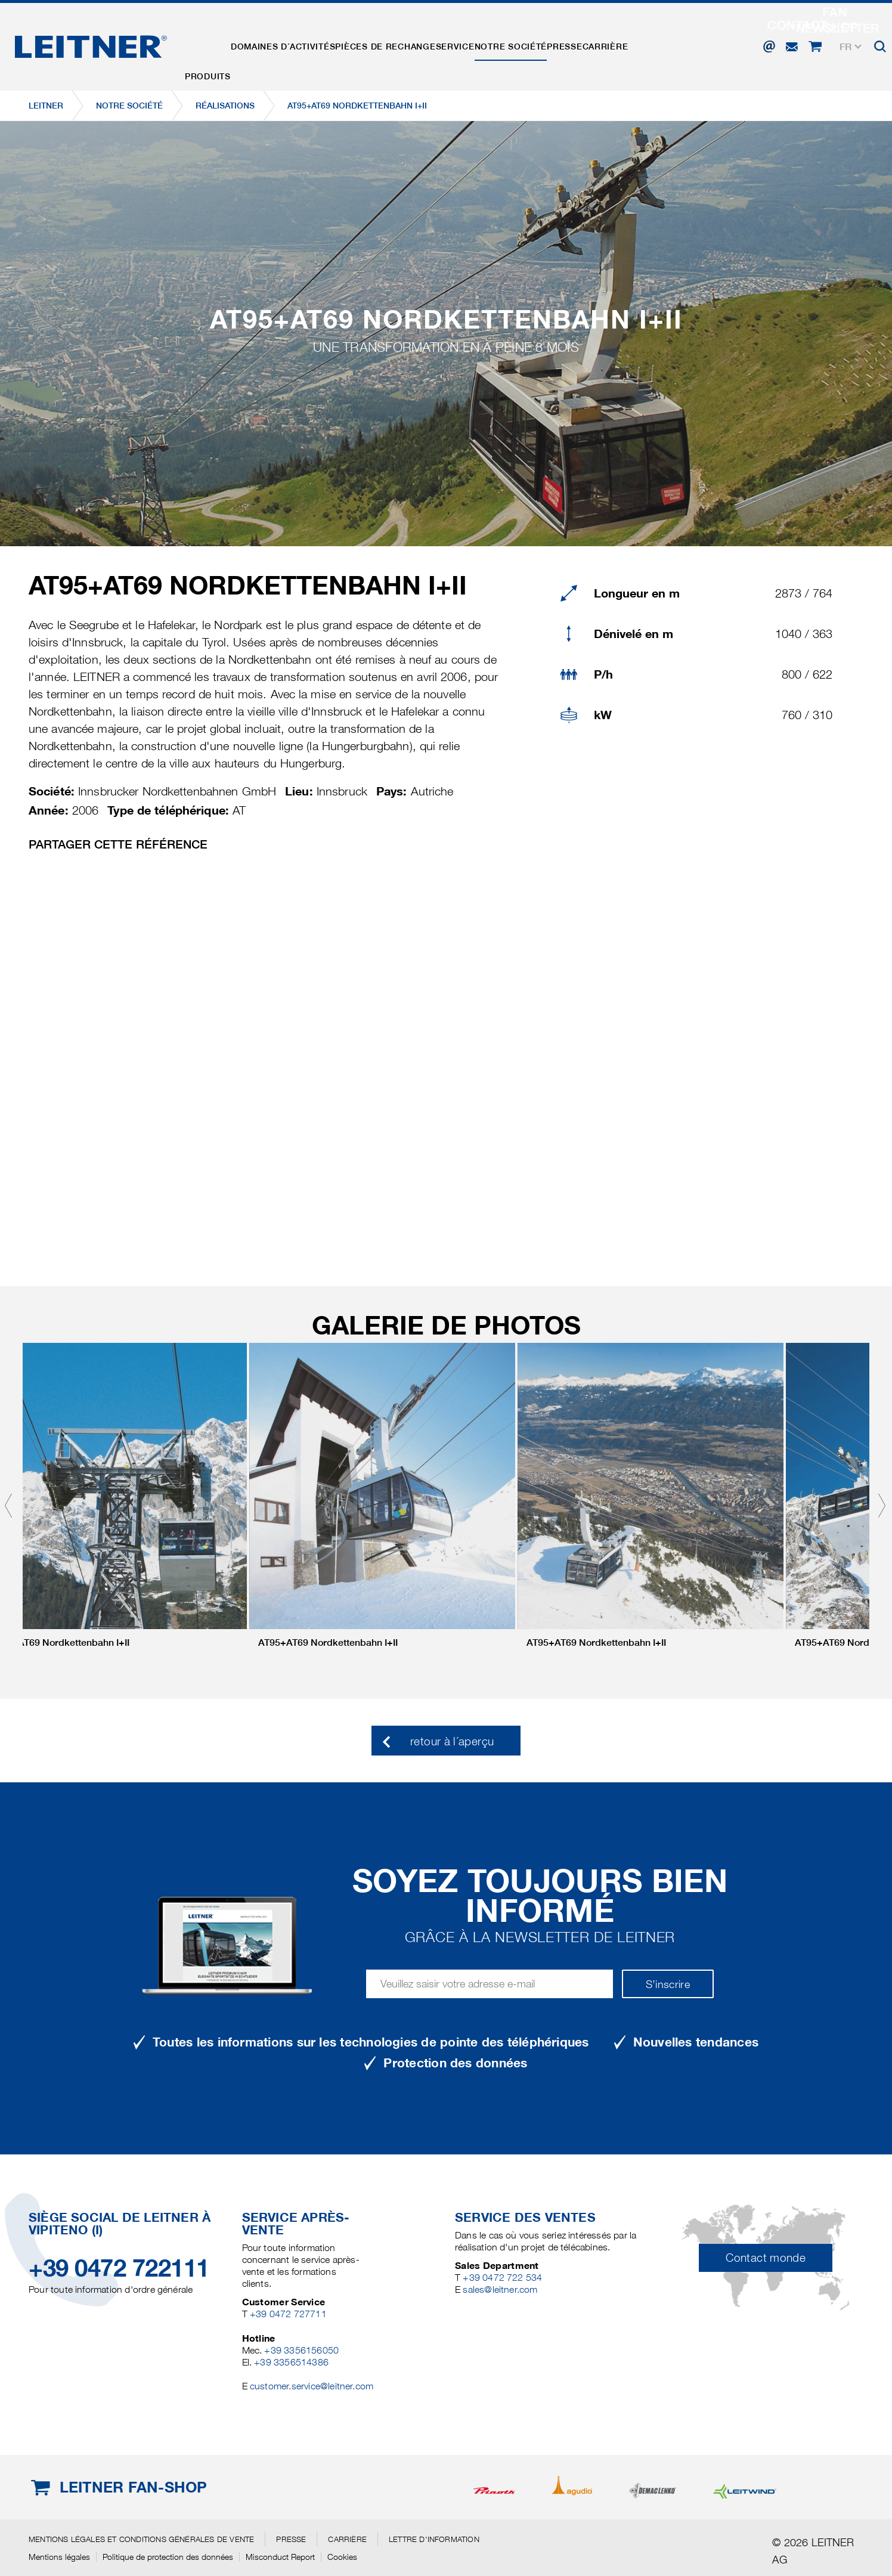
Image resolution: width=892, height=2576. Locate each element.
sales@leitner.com (500, 2289)
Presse (608, 43)
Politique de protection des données (168, 2557)
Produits (212, 43)
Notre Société (546, 43)
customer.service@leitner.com (311, 2386)
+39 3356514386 (291, 2362)
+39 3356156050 (301, 2350)
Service (483, 43)
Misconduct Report (280, 2557)
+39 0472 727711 (288, 2314)
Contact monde (766, 2258)
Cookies (342, 2557)
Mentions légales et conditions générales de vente (141, 2539)
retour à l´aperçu (452, 1741)
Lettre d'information (434, 2539)
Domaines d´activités (295, 43)
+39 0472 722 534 (502, 2277)
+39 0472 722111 (119, 2268)
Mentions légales (59, 2557)
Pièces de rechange (405, 43)
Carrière (657, 43)
